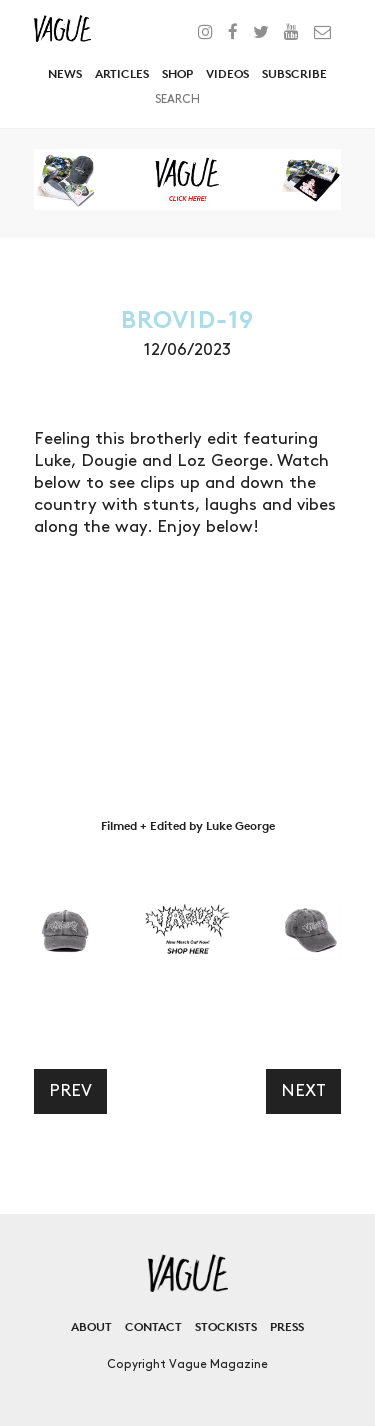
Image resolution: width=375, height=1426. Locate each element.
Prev (70, 1091)
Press (287, 1326)
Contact (153, 1326)
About (91, 1326)
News (65, 73)
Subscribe (294, 73)
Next (303, 1091)
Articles (122, 73)
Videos (227, 73)
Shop (177, 73)
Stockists (226, 1326)
